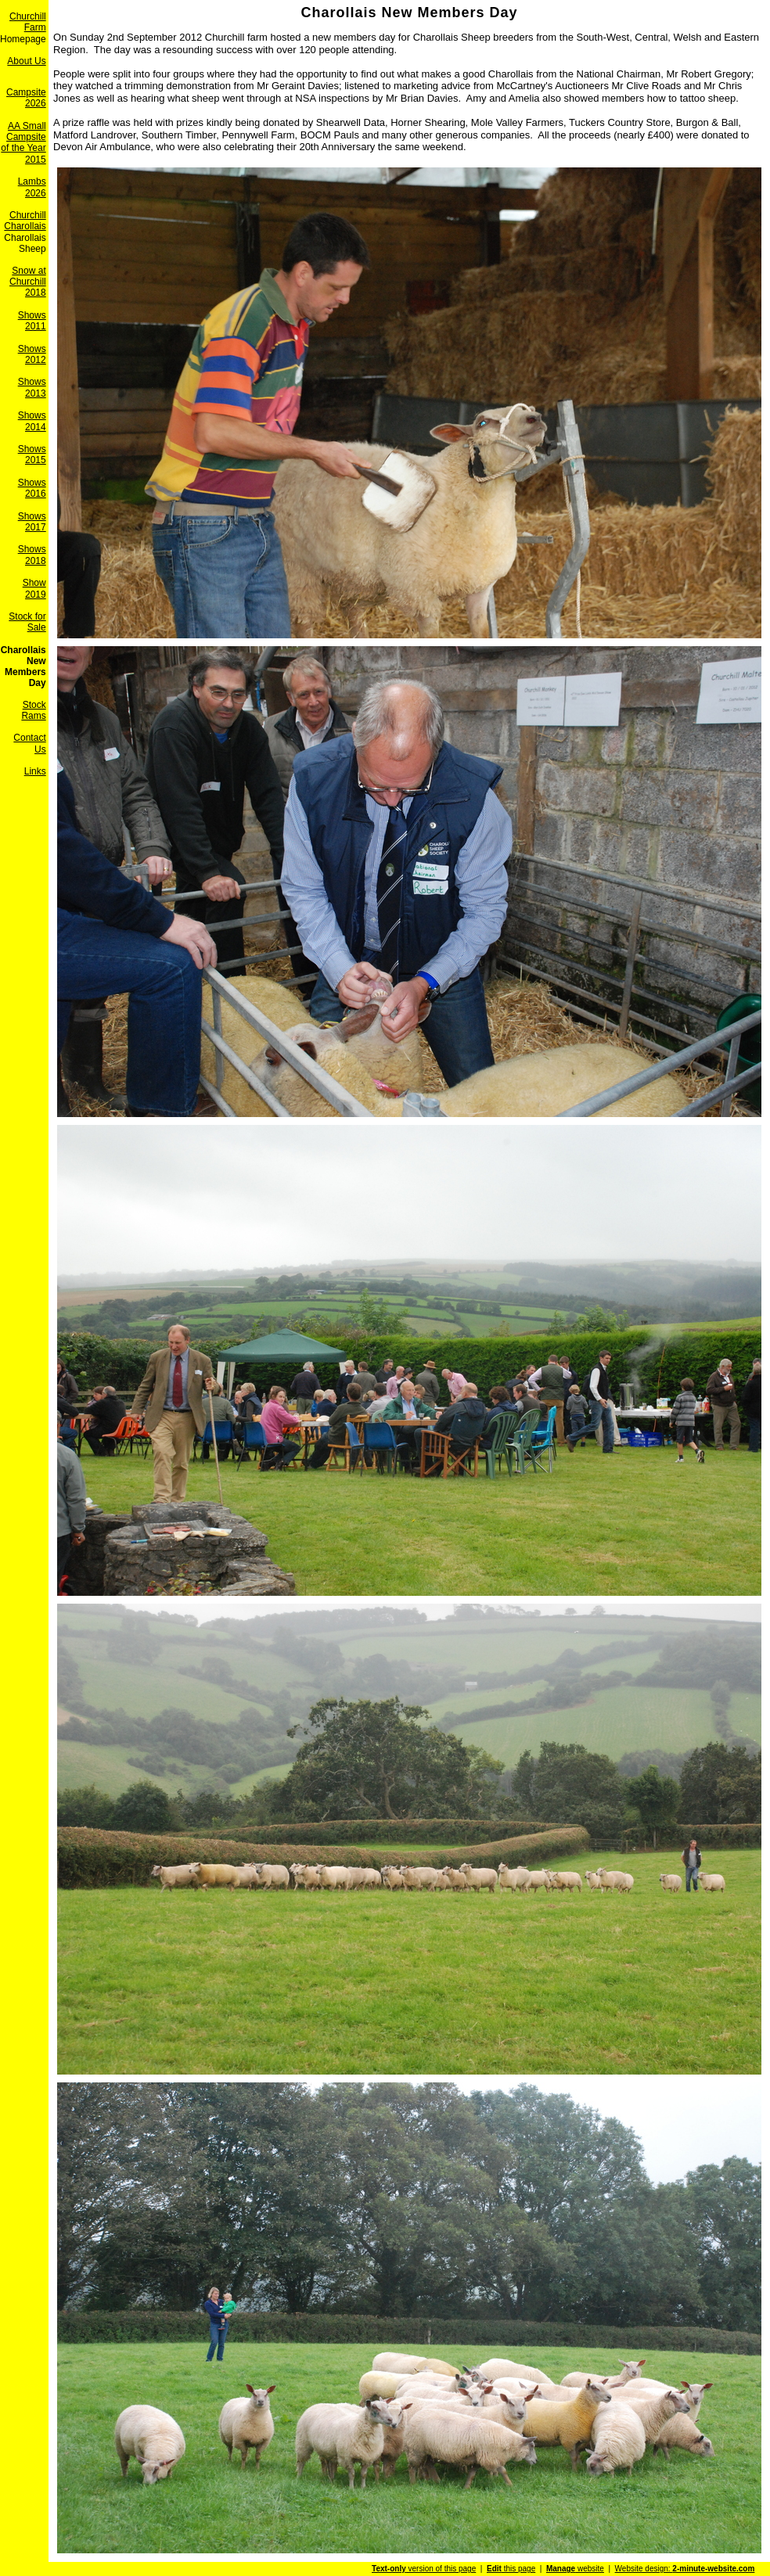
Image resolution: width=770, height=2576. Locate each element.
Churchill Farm (27, 22)
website (575, 2568)
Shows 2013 (32, 387)
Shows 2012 (32, 354)
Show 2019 (34, 588)
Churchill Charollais (24, 221)
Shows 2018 (32, 555)
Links (35, 771)
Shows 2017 (32, 522)
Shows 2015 (32, 454)
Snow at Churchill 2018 (27, 282)
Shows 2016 (32, 488)
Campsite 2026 (26, 98)
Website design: (685, 2568)
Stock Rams (33, 710)
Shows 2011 (32, 321)
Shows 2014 (32, 421)
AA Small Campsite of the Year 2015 (23, 142)
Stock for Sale (27, 622)
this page (511, 2568)
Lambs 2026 (32, 187)
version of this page (424, 2568)
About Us (26, 61)
